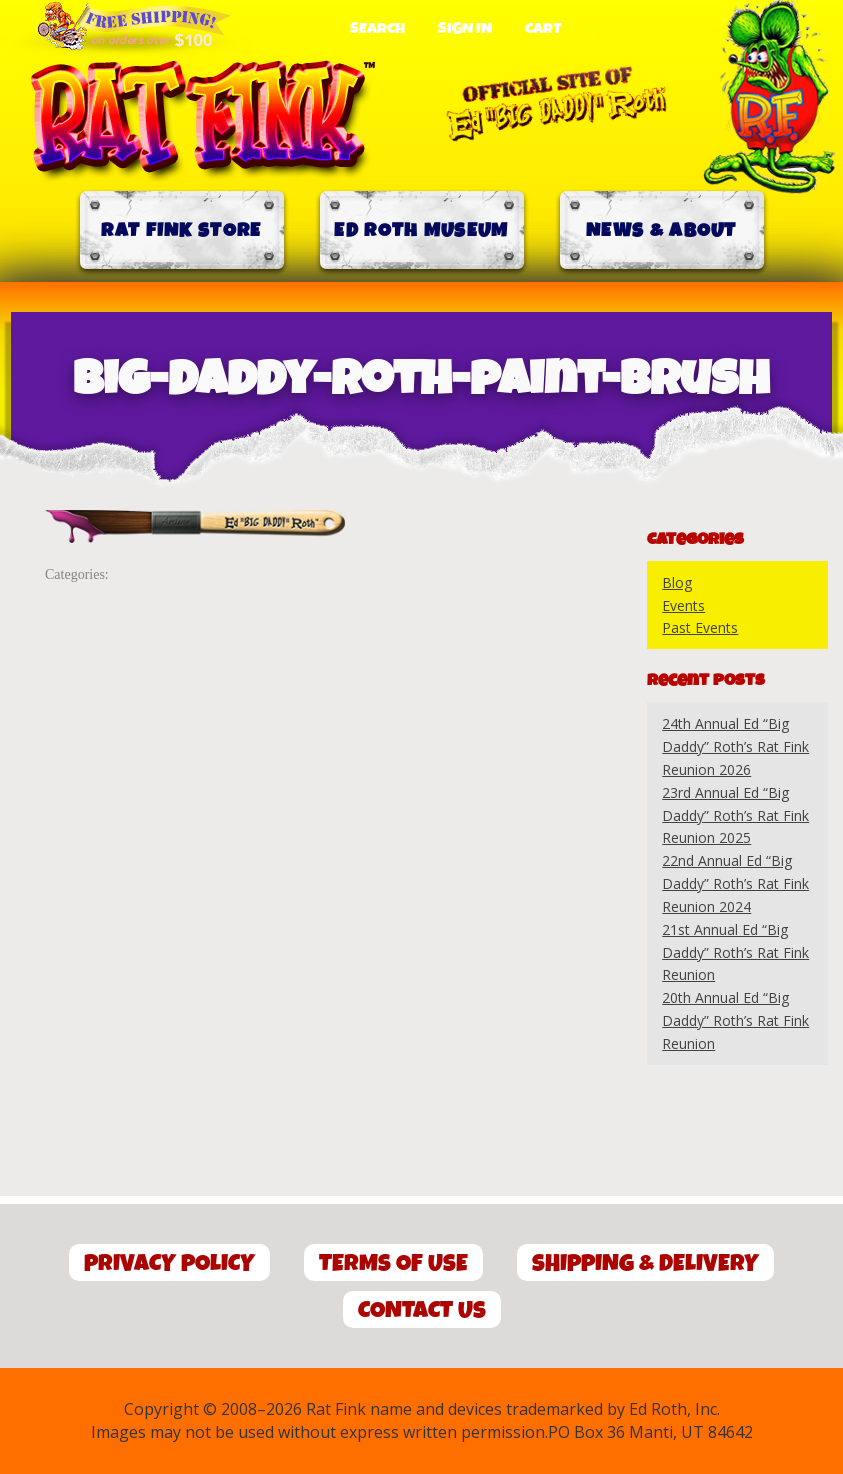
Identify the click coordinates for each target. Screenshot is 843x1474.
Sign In (465, 29)
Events (683, 605)
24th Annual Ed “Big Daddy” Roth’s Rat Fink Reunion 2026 (735, 746)
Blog (677, 582)
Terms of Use (393, 1263)
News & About (661, 230)
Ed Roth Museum (421, 230)
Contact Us (422, 1310)
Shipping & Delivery (645, 1263)
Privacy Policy (169, 1263)
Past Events (700, 627)
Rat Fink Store (181, 230)
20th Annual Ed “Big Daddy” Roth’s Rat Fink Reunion (735, 1020)
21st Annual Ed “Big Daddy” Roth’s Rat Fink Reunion (735, 952)
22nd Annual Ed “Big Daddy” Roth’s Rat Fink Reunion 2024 (735, 883)
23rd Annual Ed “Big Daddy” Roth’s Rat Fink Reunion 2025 (735, 815)
